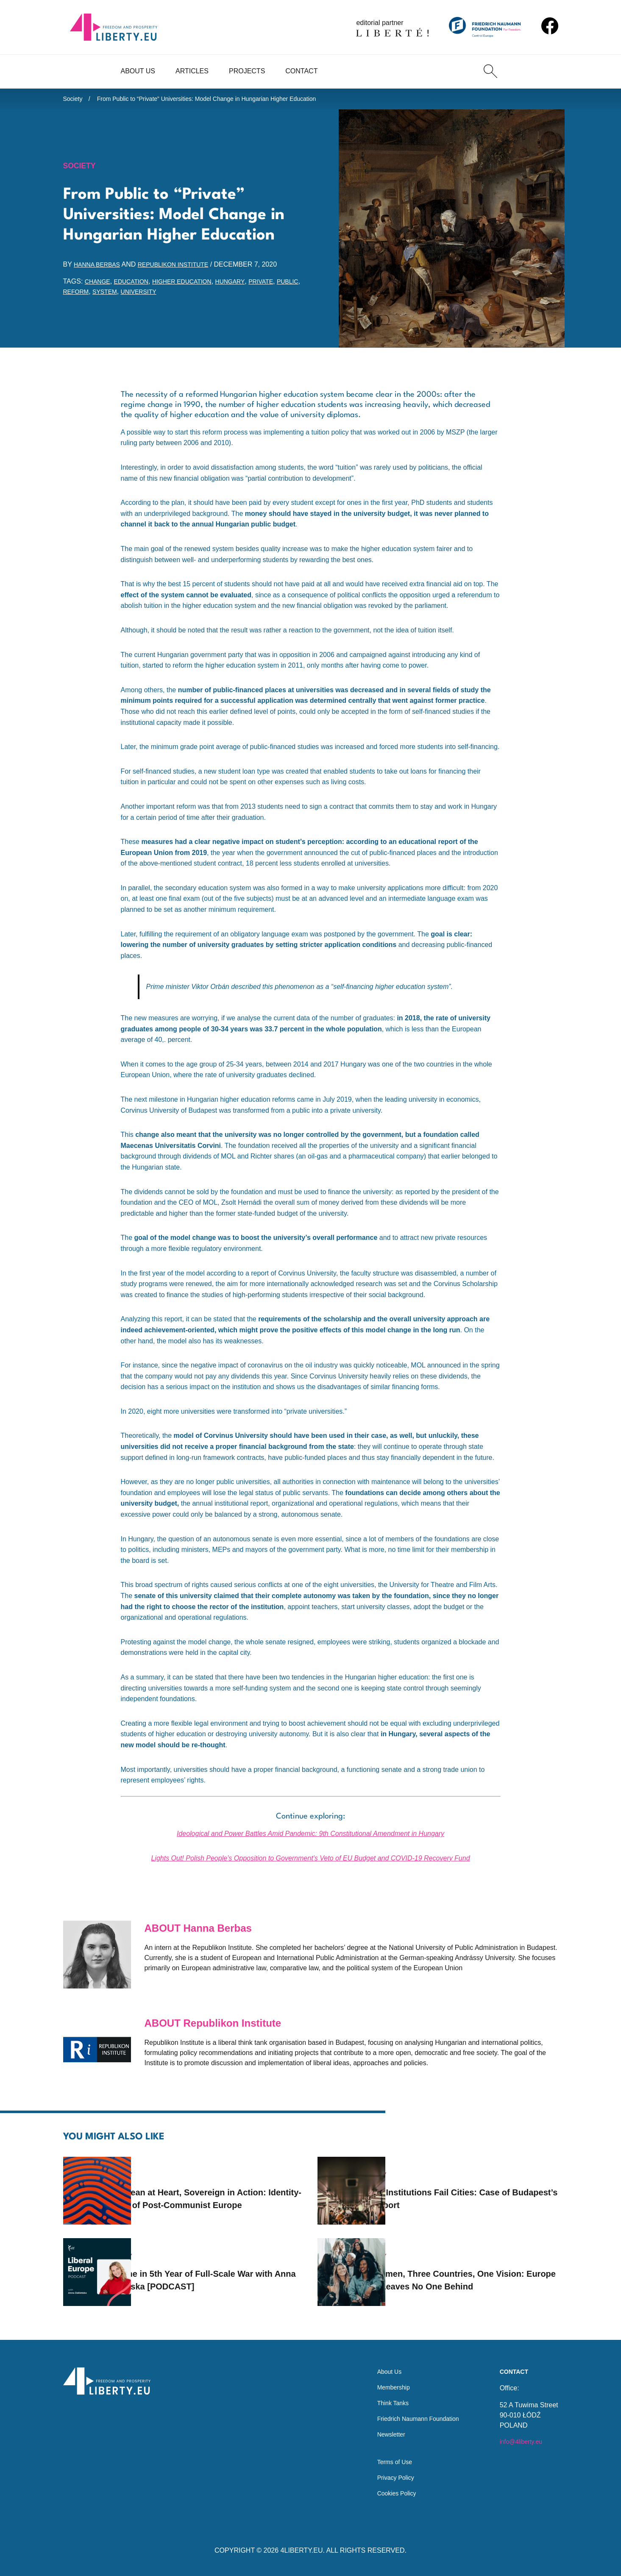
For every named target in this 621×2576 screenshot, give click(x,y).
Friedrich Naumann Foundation (412, 2411)
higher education (194, 286)
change (99, 286)
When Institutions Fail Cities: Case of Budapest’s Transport (473, 2187)
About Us (138, 71)
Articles (192, 71)
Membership (384, 2377)
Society (74, 100)
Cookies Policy (387, 2492)
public (75, 296)
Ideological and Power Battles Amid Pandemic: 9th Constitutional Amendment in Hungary (310, 1838)
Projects (247, 71)
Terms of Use (385, 2458)
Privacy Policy (386, 2475)
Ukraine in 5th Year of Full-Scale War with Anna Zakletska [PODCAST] (218, 2269)
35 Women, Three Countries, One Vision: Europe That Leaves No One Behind (471, 2268)
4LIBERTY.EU (302, 2550)
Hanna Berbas (100, 269)
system (138, 296)
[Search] (490, 71)
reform (105, 296)
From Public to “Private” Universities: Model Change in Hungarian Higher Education (226, 100)
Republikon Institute (184, 269)
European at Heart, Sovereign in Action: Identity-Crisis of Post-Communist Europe (209, 2187)
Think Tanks (383, 2394)
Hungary (248, 286)
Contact (301, 71)
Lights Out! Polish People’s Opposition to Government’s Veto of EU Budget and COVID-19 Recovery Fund (310, 1862)
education (137, 286)
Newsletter (381, 2428)
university (176, 296)
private (283, 286)
